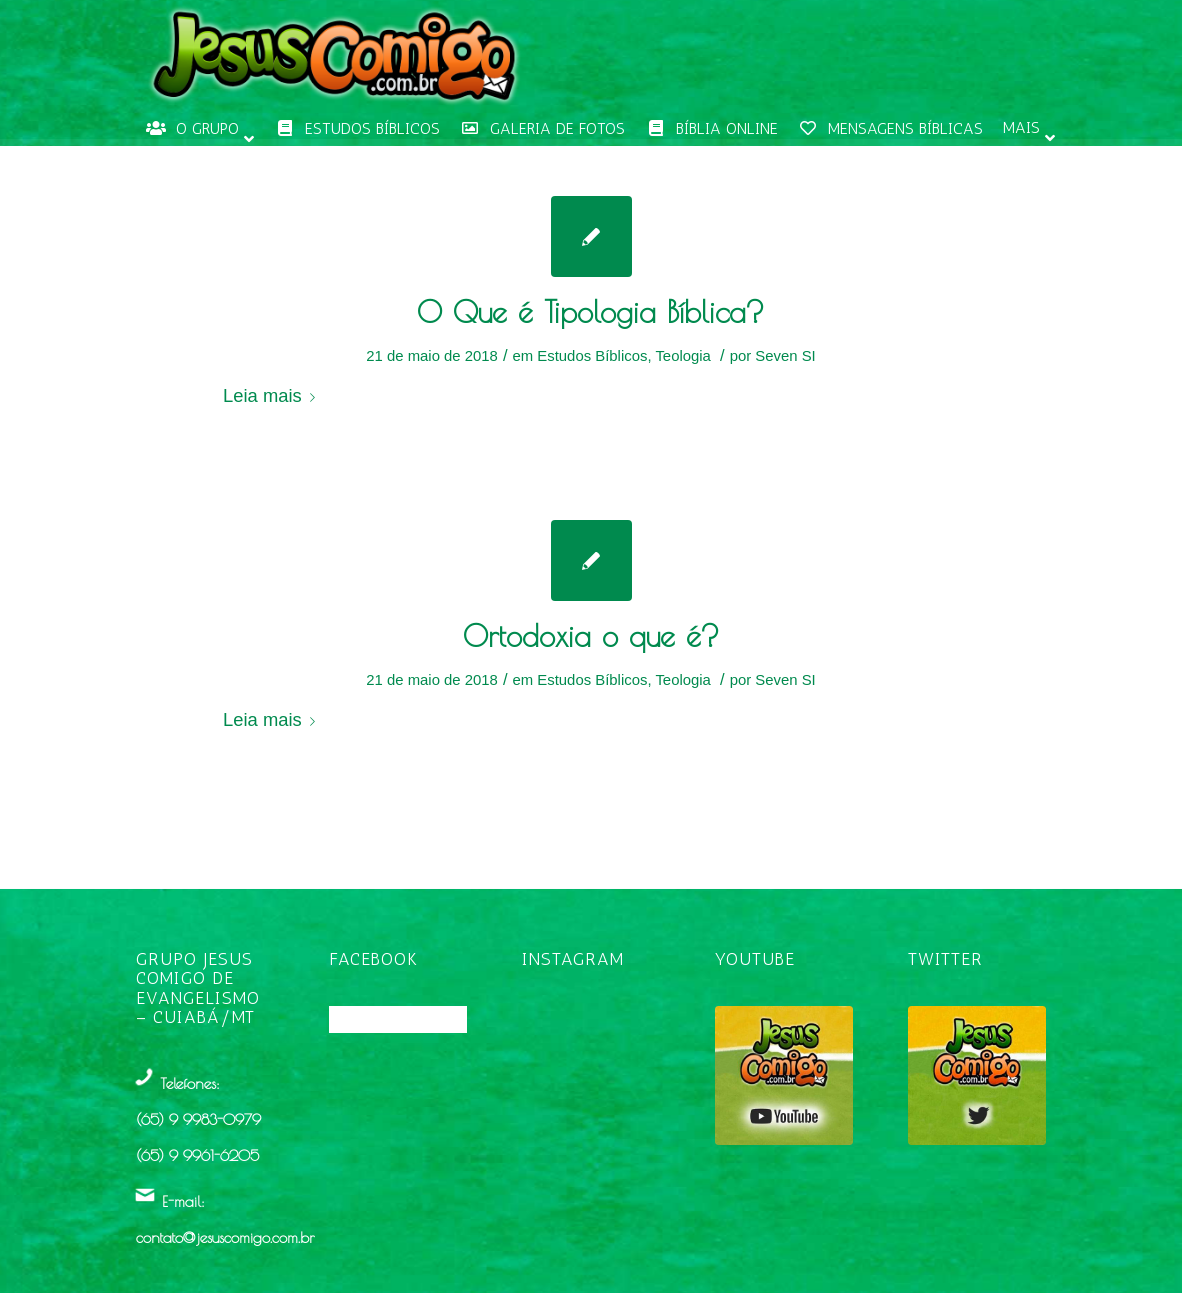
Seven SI (785, 356)
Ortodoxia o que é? (591, 635)
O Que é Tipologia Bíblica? (591, 311)
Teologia (682, 356)
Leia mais (273, 395)
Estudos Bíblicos (592, 356)
